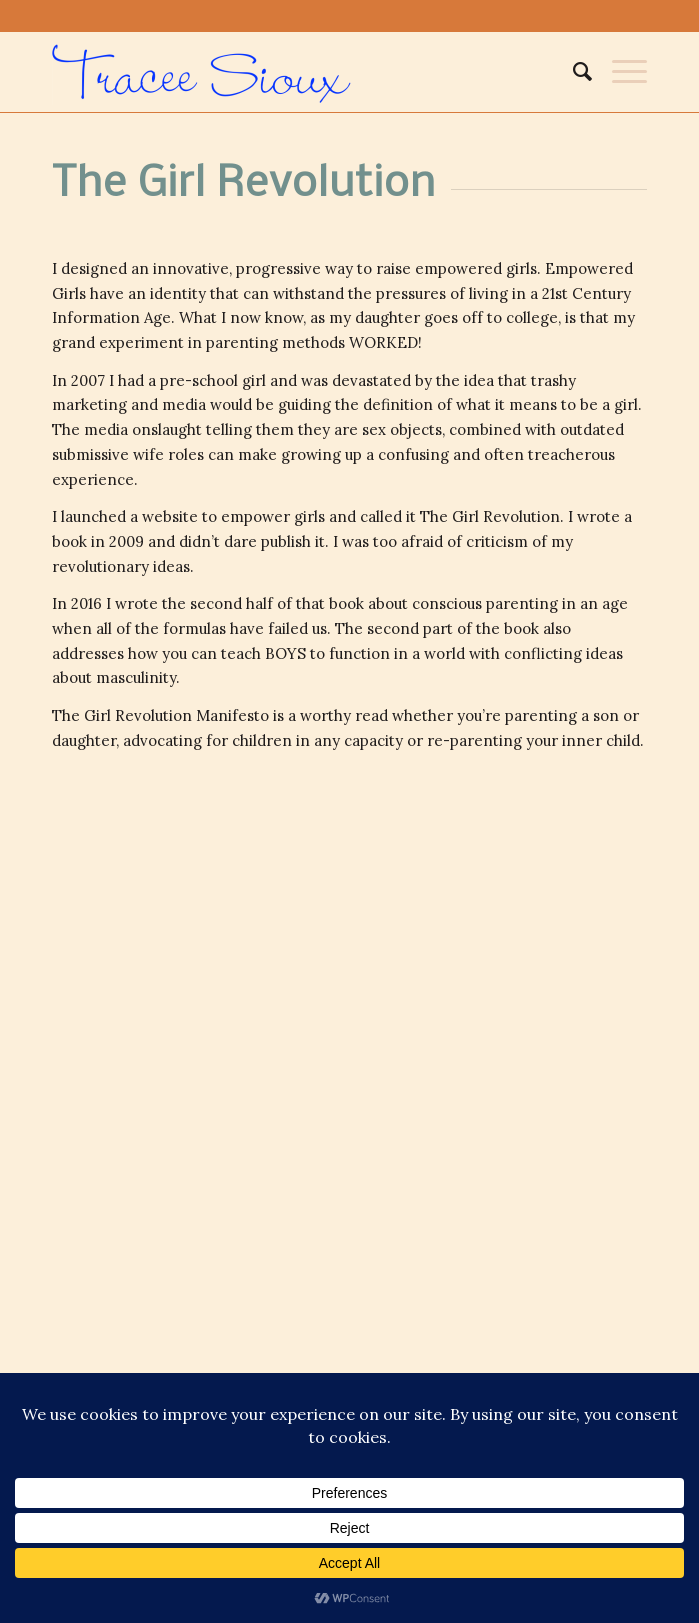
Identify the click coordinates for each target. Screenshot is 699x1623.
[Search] (572, 72)
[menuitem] (572, 72)
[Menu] (619, 72)
